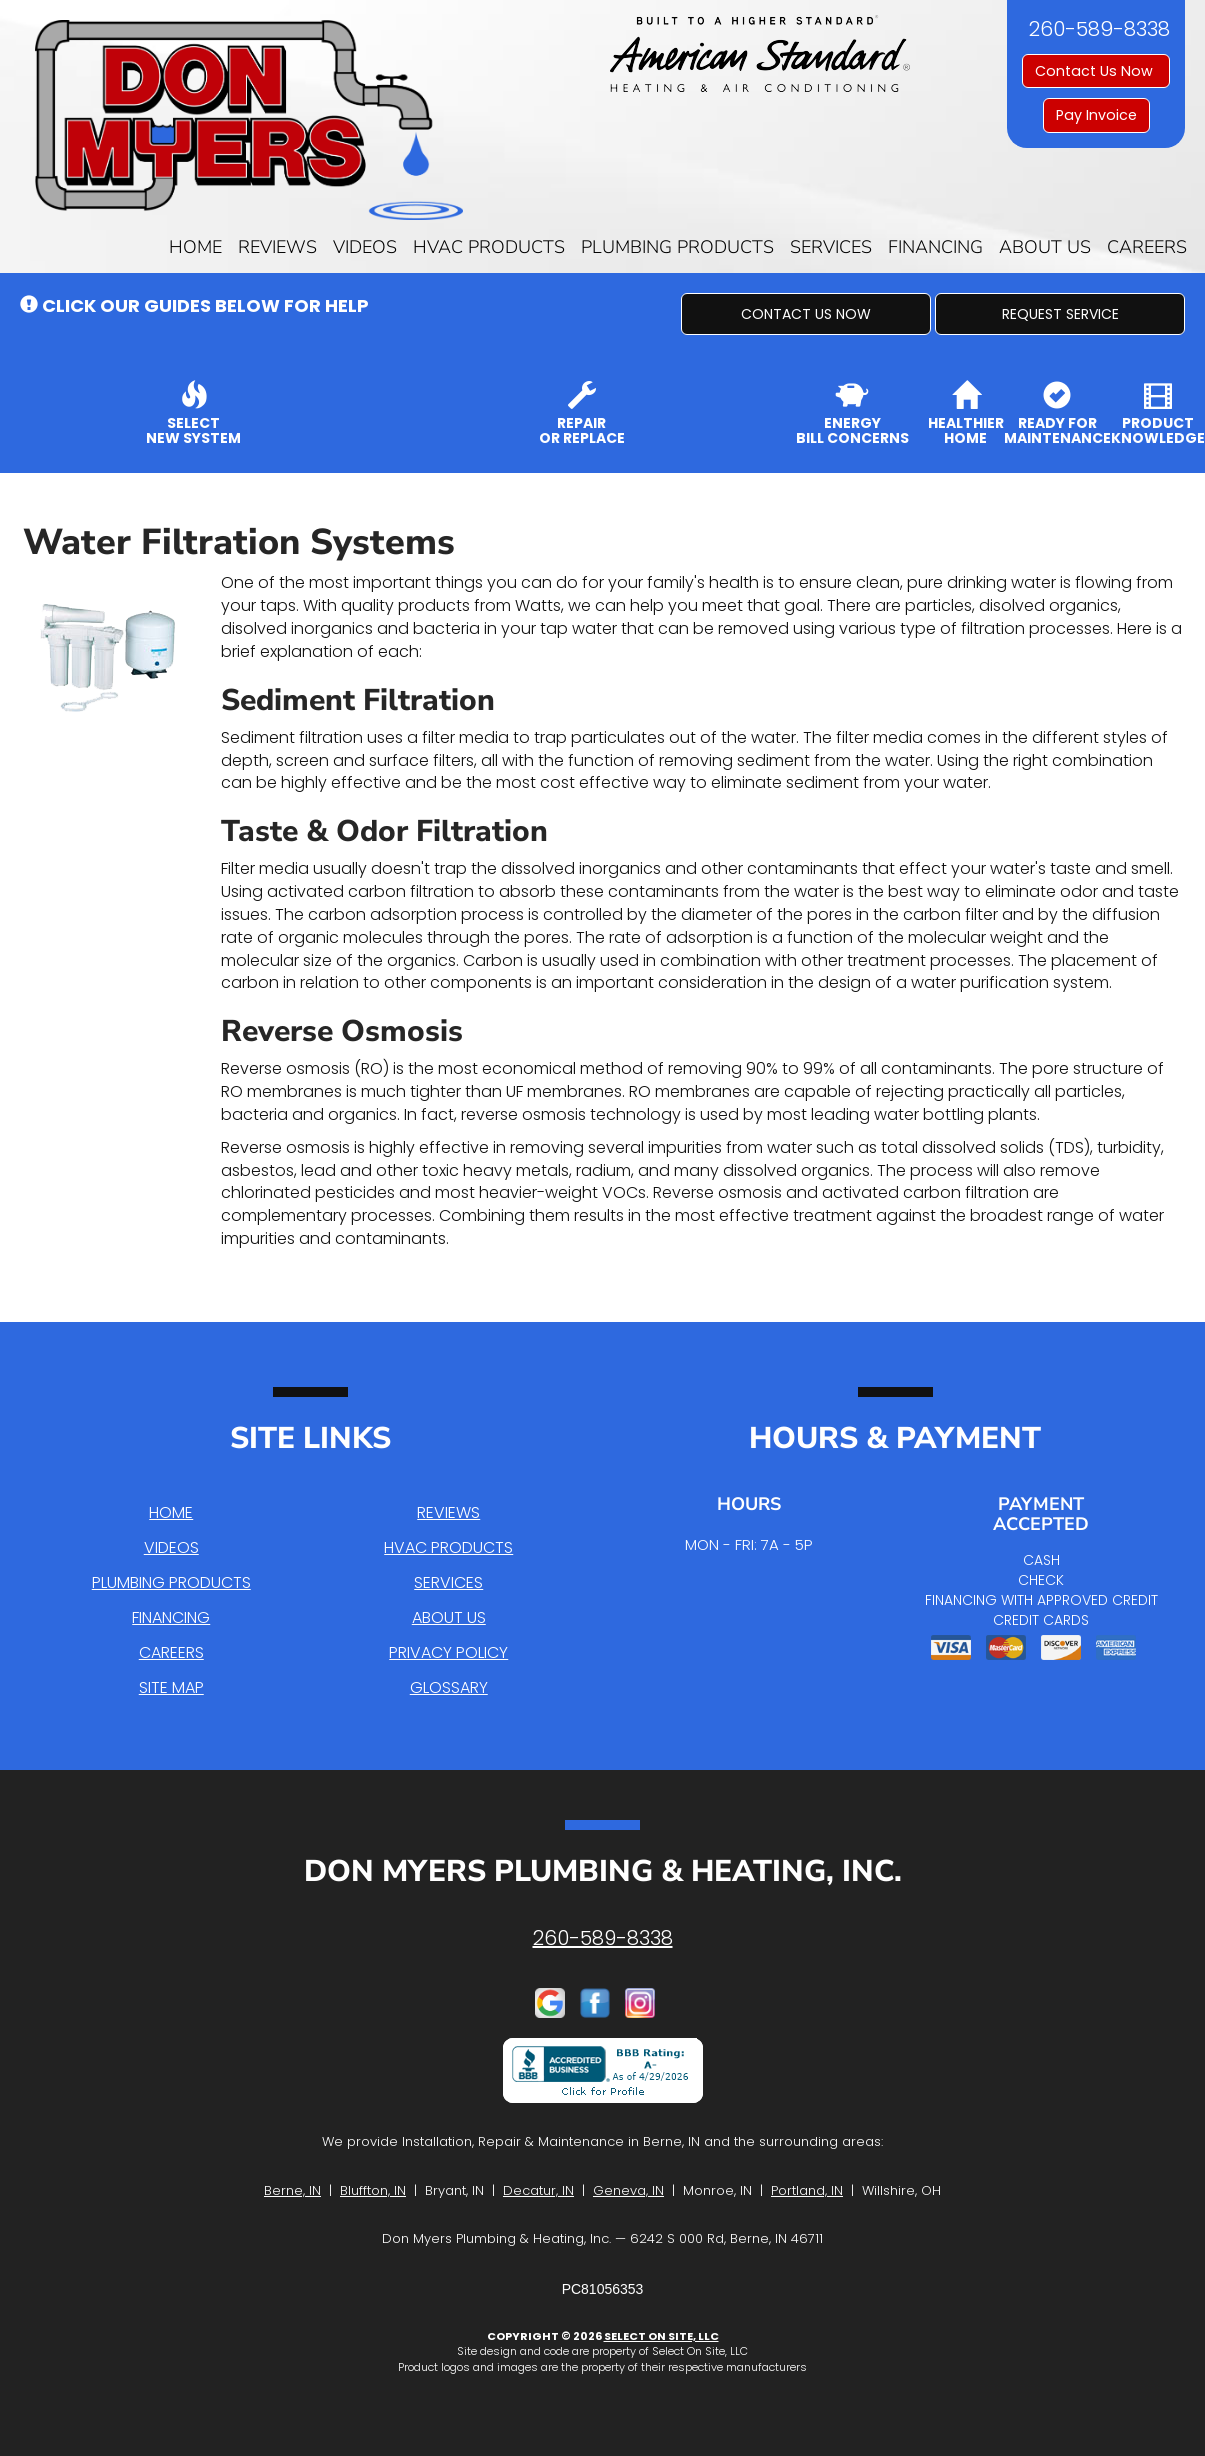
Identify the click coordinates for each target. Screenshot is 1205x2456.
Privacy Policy (448, 1652)
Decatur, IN (538, 2190)
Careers (1147, 247)
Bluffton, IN (373, 2190)
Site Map (171, 1687)
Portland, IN (807, 2190)
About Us (1045, 247)
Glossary (449, 1687)
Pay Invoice (1096, 115)
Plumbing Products (677, 247)
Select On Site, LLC (661, 2336)
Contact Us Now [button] (1096, 71)
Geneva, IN (628, 2190)
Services (831, 247)
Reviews (277, 247)
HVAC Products (489, 247)
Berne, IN (292, 2190)
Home (195, 247)
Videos (365, 247)
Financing (935, 247)
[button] (806, 314)
